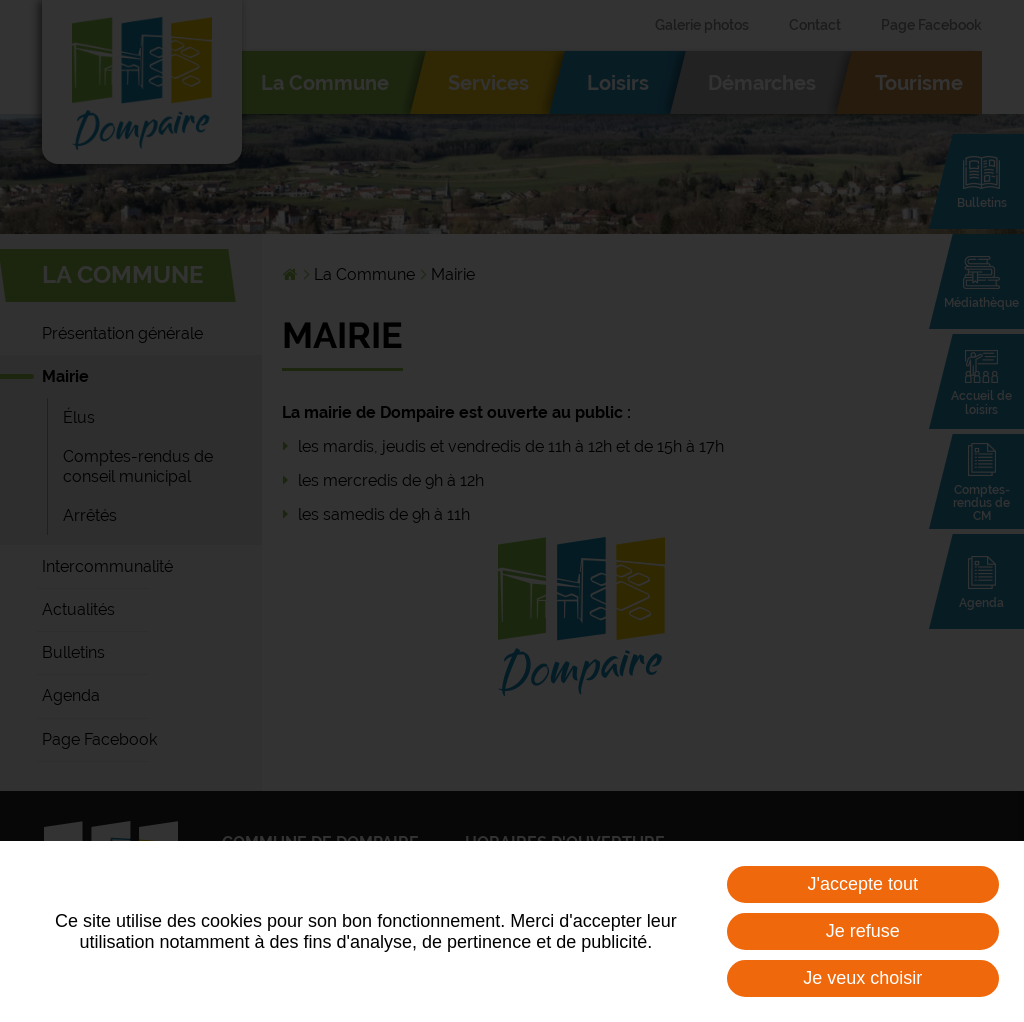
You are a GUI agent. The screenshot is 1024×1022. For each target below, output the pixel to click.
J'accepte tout (863, 884)
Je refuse (863, 931)
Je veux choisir (862, 978)
